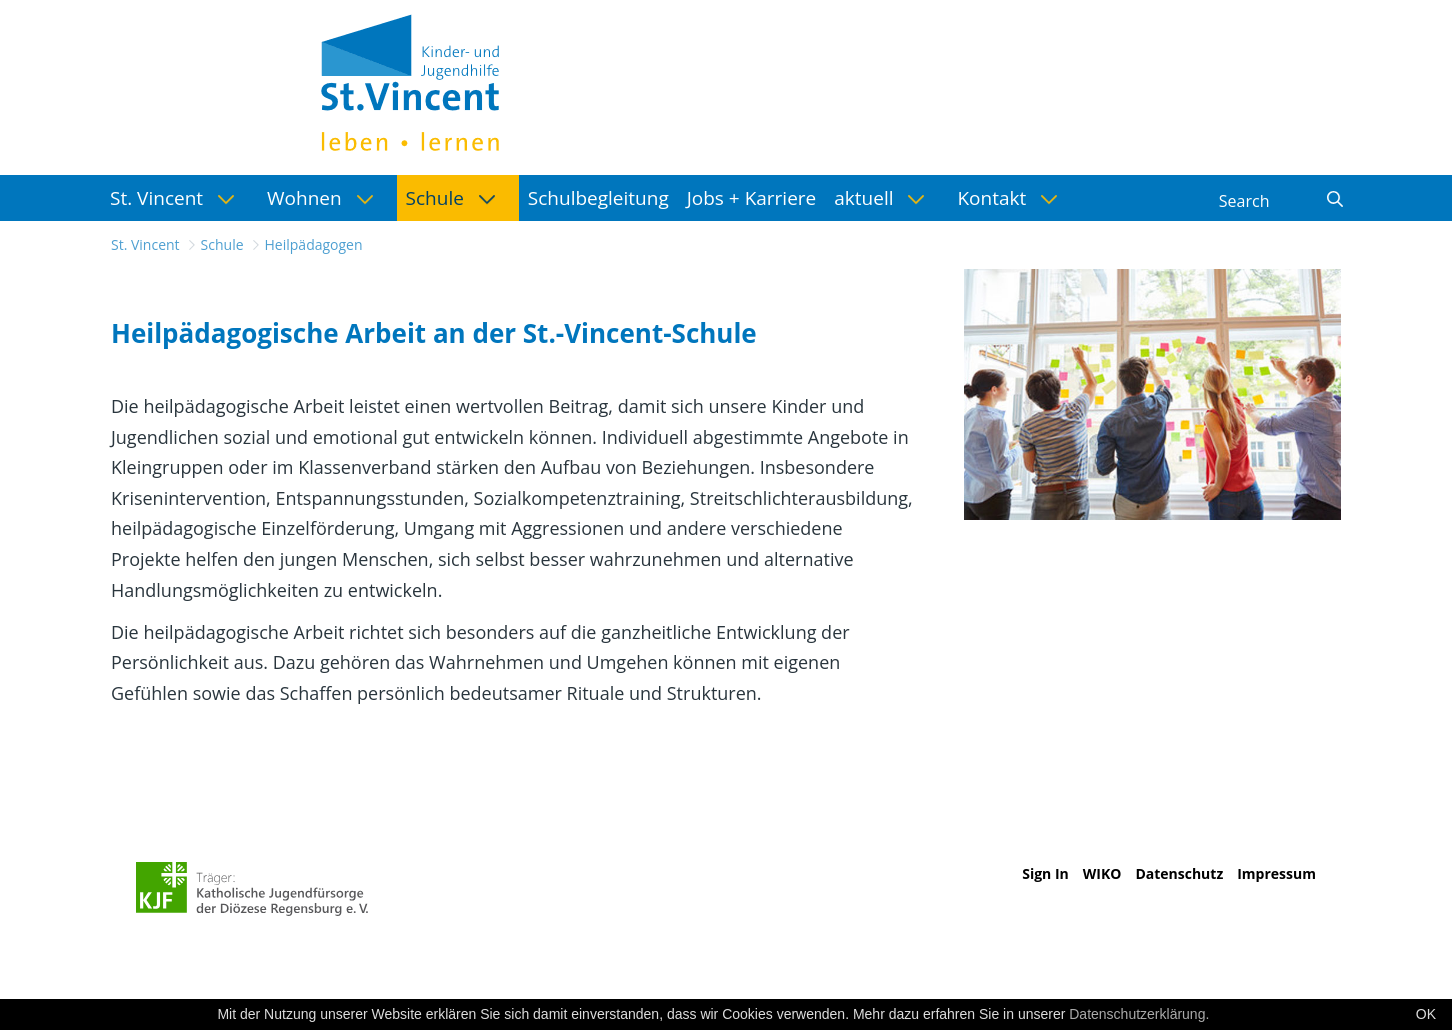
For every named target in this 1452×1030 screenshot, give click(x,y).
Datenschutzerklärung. (1139, 1014)
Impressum (1276, 873)
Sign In (1045, 873)
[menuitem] (179, 198)
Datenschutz (1179, 873)
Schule (222, 244)
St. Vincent (145, 244)
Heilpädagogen (314, 244)
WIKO (1102, 873)
